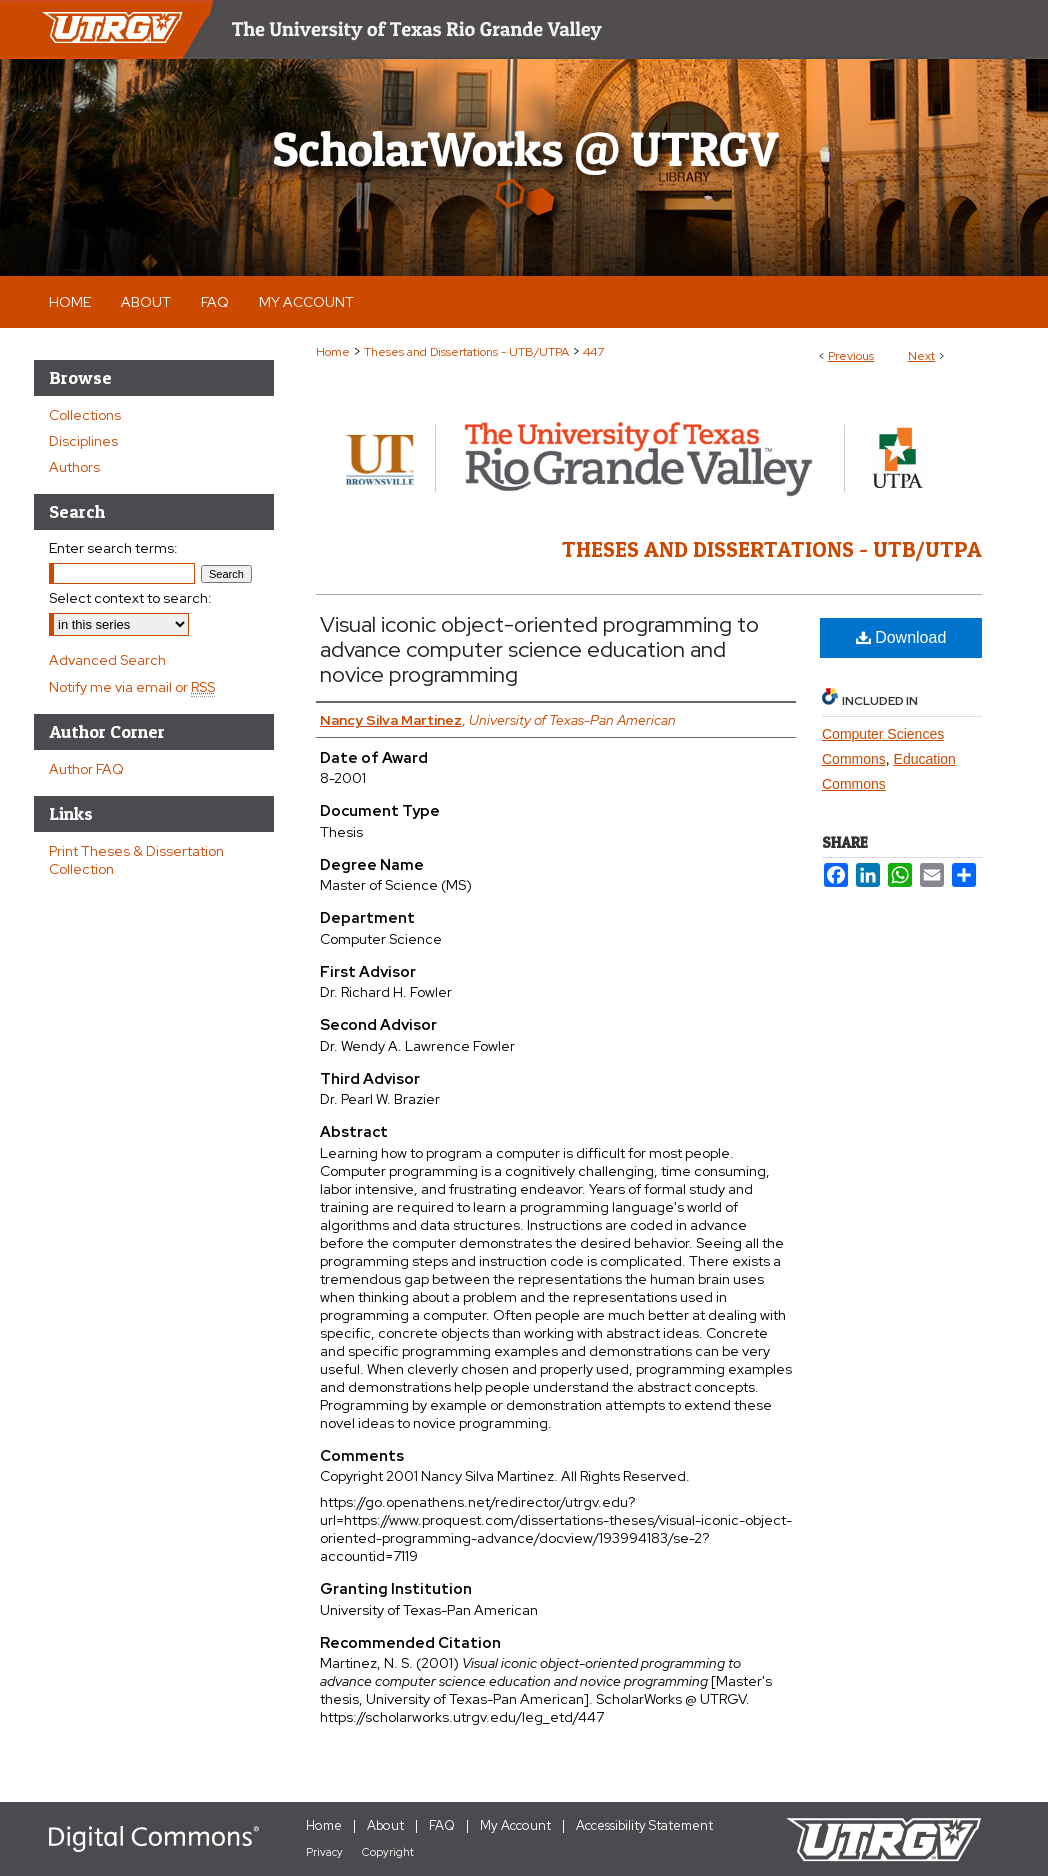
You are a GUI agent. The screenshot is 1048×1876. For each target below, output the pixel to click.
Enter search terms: (113, 548)
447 (593, 352)
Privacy (324, 1852)
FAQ (442, 1825)
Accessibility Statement (644, 1825)
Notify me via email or (132, 687)
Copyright (388, 1852)
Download (901, 637)
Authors (74, 467)
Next (921, 356)
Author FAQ (86, 769)
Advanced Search (107, 660)
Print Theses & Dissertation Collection (136, 860)
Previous (851, 356)
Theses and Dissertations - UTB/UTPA (466, 352)
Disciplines (83, 441)
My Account (515, 1825)
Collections (85, 415)
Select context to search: (130, 598)
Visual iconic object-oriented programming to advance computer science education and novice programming (539, 649)
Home (333, 352)
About (385, 1825)
